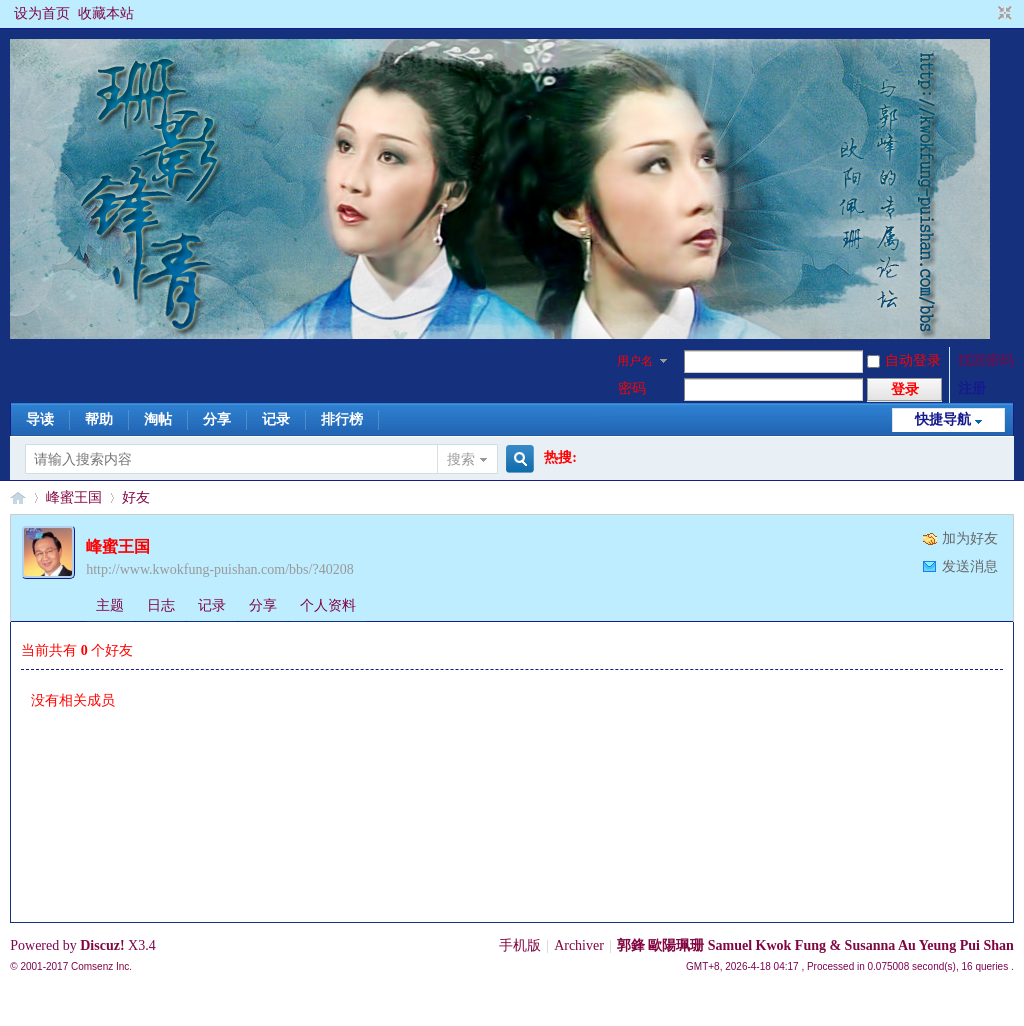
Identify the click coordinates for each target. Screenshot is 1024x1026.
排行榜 (342, 419)
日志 (161, 605)
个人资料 (328, 605)
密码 (632, 388)
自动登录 (904, 360)
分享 (217, 419)
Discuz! (102, 945)
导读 (40, 419)
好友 (136, 497)
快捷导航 (943, 419)
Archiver (579, 945)
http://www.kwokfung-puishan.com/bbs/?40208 (219, 569)
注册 (972, 388)
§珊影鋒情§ (18, 497)
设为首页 (42, 13)
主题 (110, 605)
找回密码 (986, 360)
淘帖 (158, 419)
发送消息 (970, 566)
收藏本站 (106, 13)
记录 (276, 419)
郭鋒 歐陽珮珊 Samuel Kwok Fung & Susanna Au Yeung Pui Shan (815, 945)
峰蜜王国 (74, 497)
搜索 (461, 459)
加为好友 (970, 538)
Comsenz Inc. (101, 966)
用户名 (635, 361)
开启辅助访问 (986, 14)
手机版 (520, 945)
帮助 (99, 419)
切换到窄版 (1002, 14)
